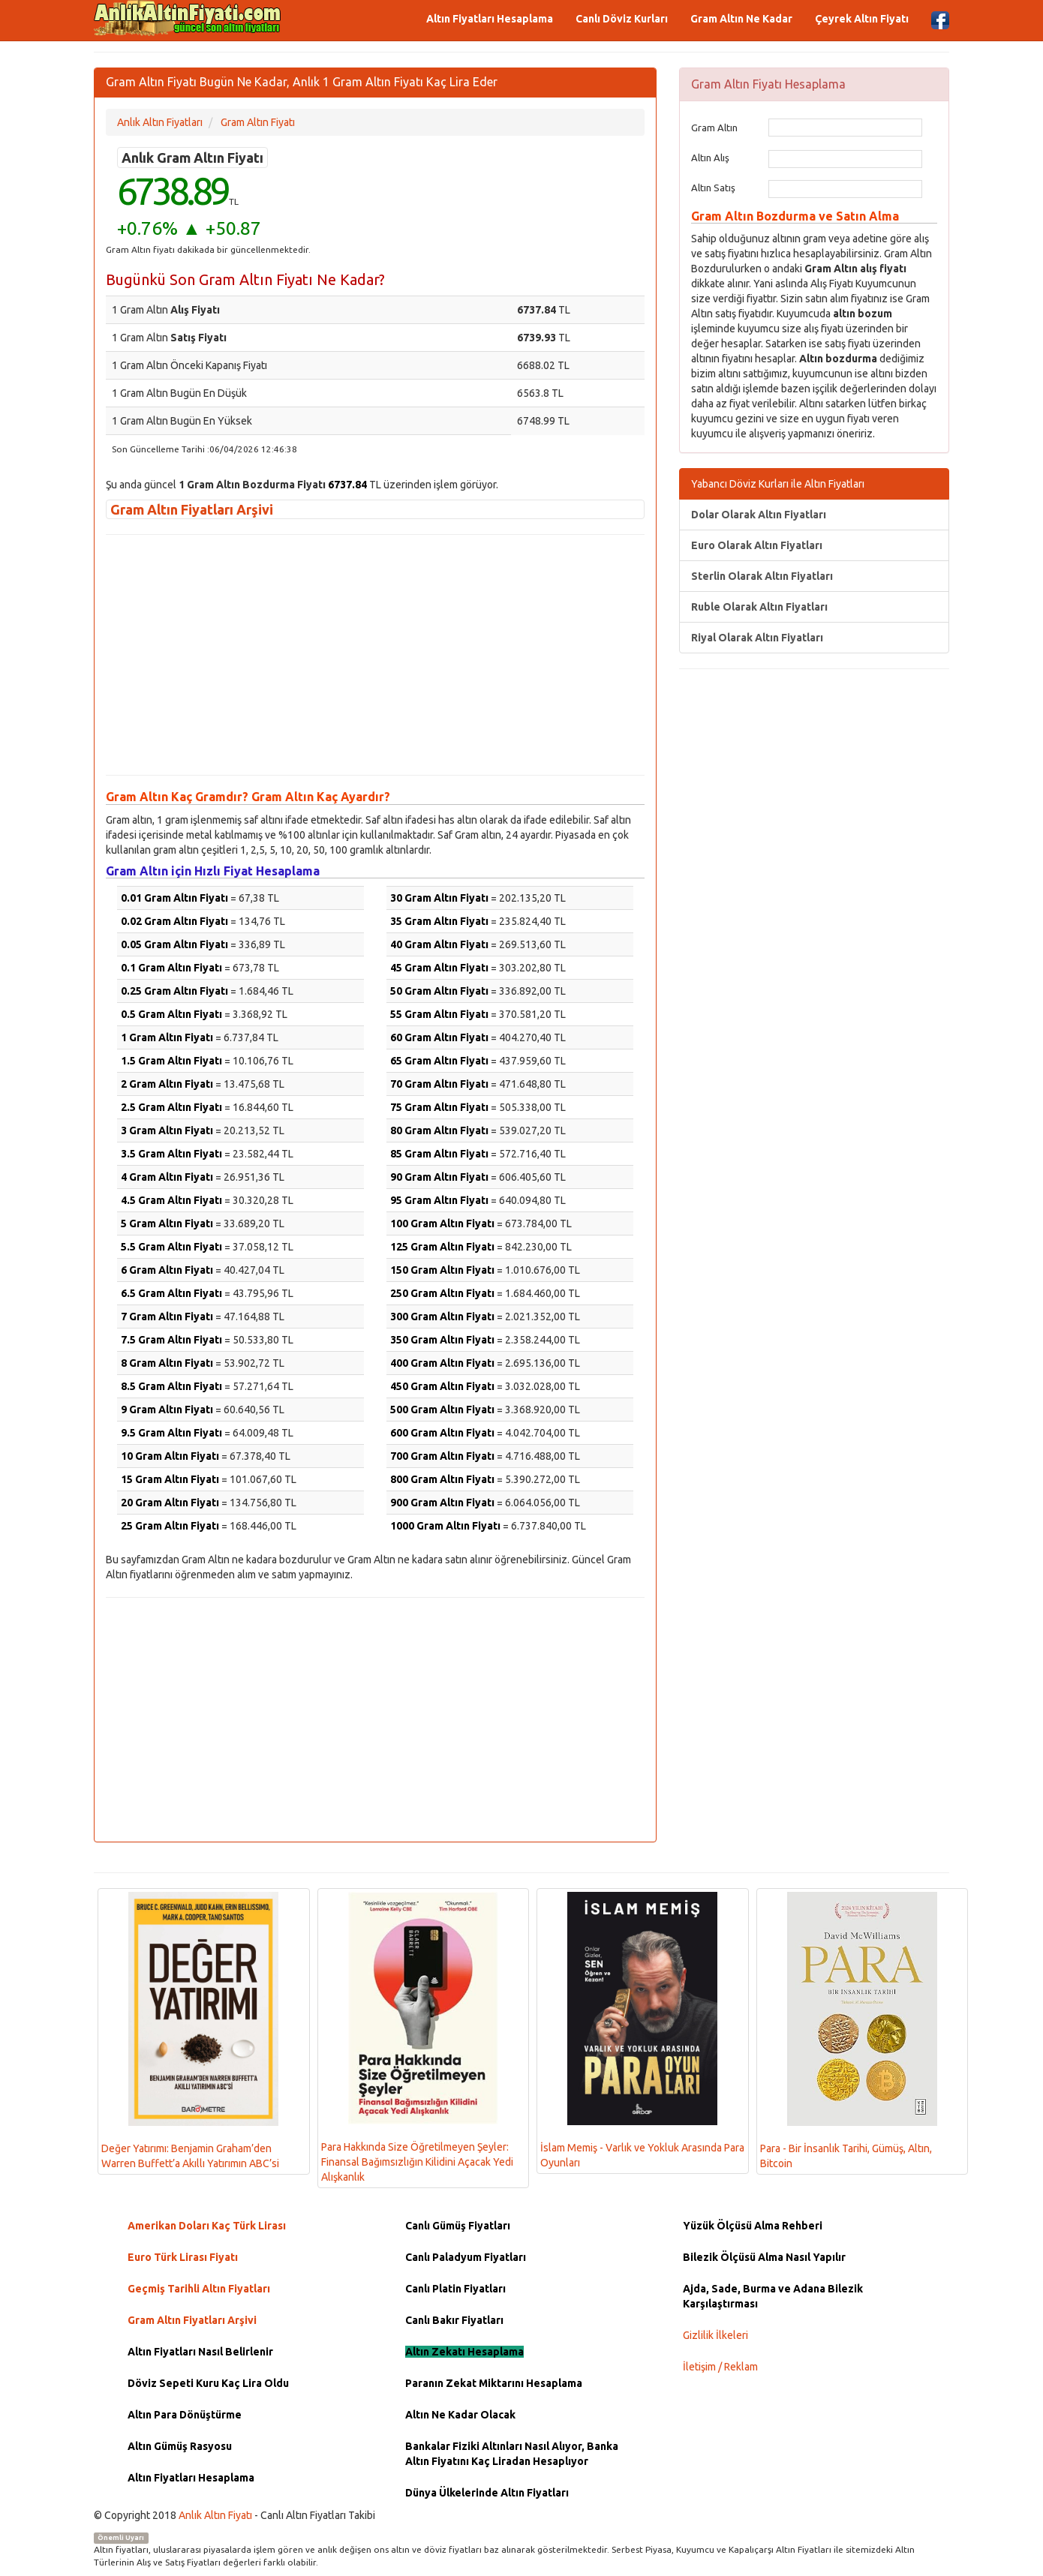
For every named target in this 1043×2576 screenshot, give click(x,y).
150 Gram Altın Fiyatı (442, 1270)
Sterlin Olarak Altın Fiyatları (762, 576)
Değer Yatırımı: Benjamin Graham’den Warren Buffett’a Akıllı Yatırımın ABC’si (190, 2030)
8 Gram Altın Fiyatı (167, 1363)
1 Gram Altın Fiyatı (167, 1037)
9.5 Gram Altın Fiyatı (171, 1433)
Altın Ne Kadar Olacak (460, 2415)
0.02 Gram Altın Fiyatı (174, 921)
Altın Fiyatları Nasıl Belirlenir (200, 2352)
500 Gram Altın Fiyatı (442, 1410)
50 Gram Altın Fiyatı (439, 991)
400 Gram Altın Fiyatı (442, 1363)
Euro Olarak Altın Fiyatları (756, 545)
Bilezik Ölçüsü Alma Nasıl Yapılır (764, 2257)
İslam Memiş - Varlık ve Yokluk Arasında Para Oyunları (642, 2030)
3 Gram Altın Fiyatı (167, 1130)
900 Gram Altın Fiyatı (442, 1503)
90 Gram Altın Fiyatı (439, 1177)
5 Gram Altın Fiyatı (167, 1223)
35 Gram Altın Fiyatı (439, 921)
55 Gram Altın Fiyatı (439, 1014)
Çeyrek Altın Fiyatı (862, 19)
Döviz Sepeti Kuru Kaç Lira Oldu (208, 2383)
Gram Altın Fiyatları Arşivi (191, 509)
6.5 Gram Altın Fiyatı (171, 1293)
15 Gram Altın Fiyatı (170, 1479)
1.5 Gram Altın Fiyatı (171, 1061)
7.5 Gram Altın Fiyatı (171, 1340)
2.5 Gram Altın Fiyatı (171, 1107)
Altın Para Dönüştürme (185, 2415)
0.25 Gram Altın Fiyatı (174, 991)
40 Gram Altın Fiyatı (439, 944)
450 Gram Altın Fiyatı (442, 1386)
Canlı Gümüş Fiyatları (457, 2226)
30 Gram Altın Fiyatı (439, 898)
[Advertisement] (375, 655)
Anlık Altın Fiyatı (215, 2515)
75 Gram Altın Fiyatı (439, 1107)
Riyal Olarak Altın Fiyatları (757, 638)
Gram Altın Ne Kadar (741, 19)
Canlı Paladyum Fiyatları (465, 2257)
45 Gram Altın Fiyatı (439, 968)
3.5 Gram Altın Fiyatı (171, 1154)
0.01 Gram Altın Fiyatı (174, 898)
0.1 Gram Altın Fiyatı (171, 968)
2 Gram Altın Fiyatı (167, 1084)
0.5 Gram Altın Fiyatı (171, 1014)
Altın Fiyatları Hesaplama (489, 19)
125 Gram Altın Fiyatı (442, 1247)
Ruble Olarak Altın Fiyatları (759, 607)
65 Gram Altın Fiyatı (439, 1061)
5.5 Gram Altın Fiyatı (171, 1247)
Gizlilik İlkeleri (715, 2335)
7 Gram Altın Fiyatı (167, 1317)
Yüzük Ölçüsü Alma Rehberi (752, 2226)
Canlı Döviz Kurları (622, 19)
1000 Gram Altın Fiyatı (445, 1526)
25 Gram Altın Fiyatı (170, 1526)
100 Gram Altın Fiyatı (442, 1223)
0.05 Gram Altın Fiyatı (174, 944)
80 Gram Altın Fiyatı (439, 1130)
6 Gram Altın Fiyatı (167, 1270)
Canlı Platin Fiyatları (455, 2289)
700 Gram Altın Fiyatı (442, 1456)
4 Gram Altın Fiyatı (167, 1177)
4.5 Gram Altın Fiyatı (171, 1200)
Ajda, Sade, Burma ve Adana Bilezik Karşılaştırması (773, 2296)
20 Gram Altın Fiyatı (170, 1503)
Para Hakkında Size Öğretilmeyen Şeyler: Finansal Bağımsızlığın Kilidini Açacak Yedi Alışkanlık (417, 2037)
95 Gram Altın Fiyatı (439, 1200)
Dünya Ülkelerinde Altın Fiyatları (487, 2493)
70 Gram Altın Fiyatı (439, 1084)
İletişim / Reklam (720, 2367)
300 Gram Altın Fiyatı (442, 1317)
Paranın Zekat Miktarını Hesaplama (493, 2383)
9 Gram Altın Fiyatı (167, 1410)
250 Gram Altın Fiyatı (442, 1293)
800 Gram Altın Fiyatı (442, 1479)
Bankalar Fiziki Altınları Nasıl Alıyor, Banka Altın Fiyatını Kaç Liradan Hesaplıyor (511, 2453)
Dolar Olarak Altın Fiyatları (758, 515)
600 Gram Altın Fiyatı (442, 1433)
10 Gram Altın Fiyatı (170, 1456)
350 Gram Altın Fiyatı (442, 1340)
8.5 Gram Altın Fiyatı (171, 1386)
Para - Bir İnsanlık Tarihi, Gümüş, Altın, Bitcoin (848, 2030)
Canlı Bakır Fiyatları (454, 2320)
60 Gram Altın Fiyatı (439, 1037)
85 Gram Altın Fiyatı (439, 1154)
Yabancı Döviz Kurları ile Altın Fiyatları (777, 484)
